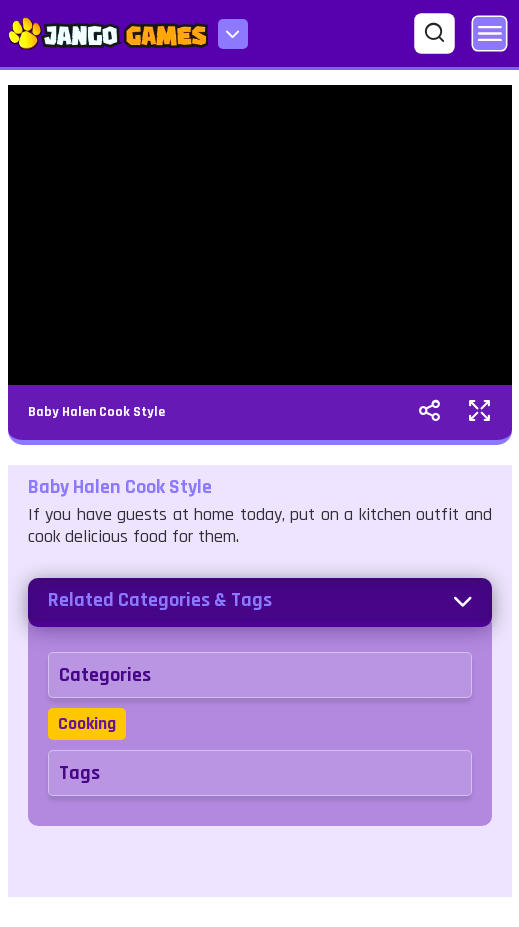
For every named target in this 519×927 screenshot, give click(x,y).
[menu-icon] (233, 34)
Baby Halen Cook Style (96, 412)
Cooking (87, 723)
